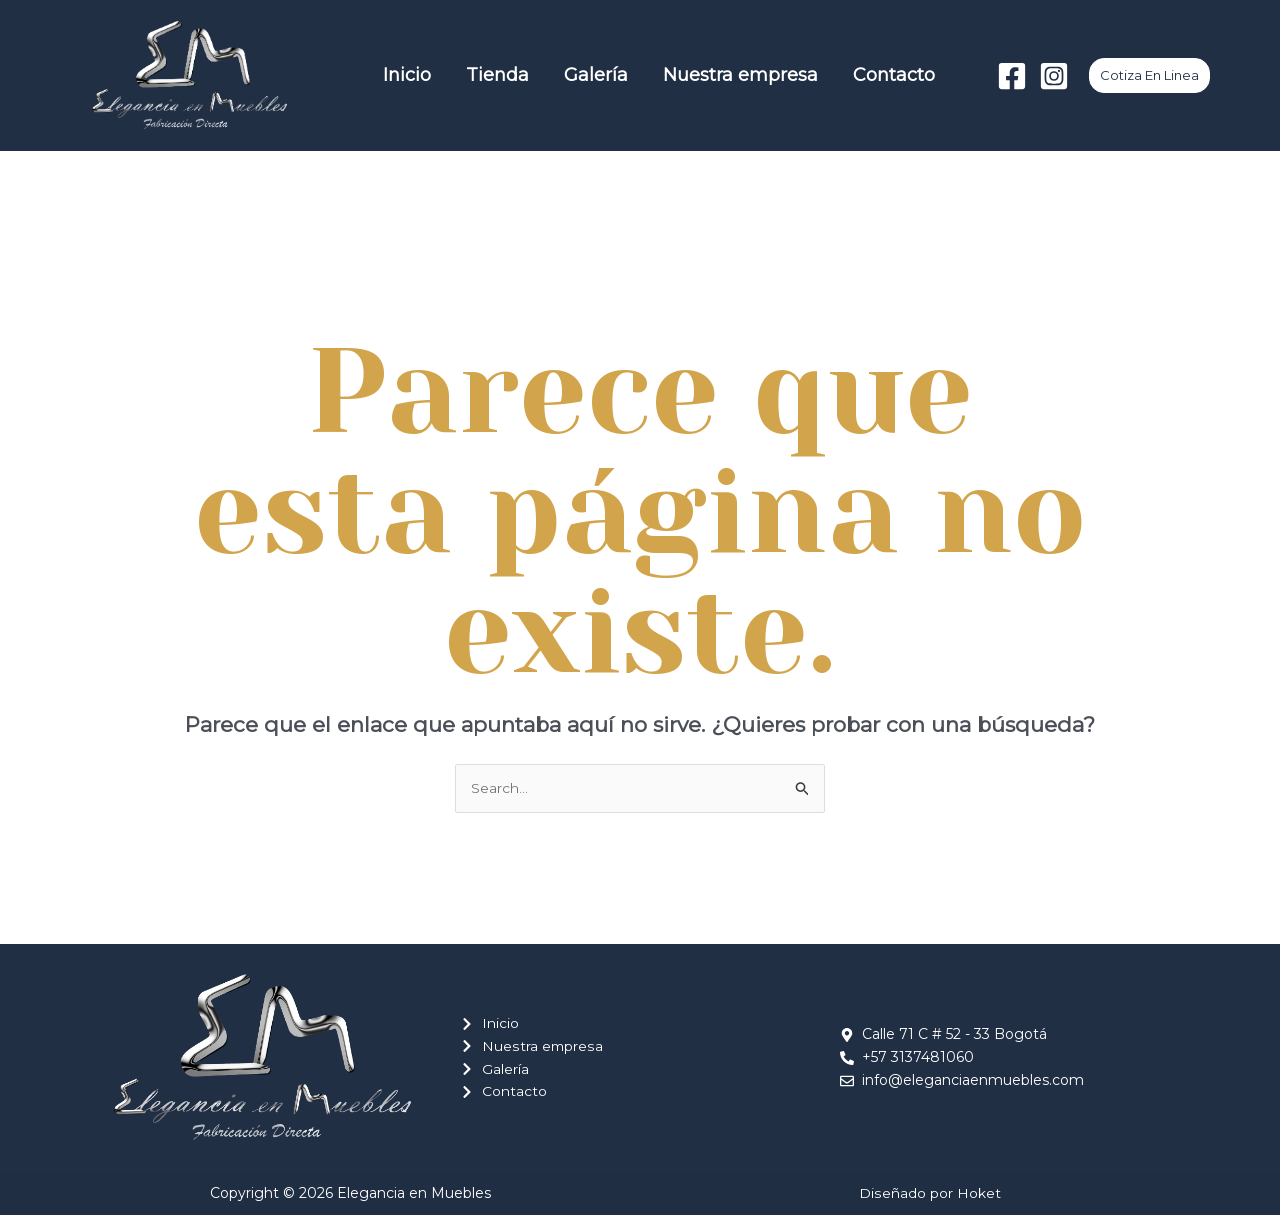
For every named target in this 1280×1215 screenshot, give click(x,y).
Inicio (418, 75)
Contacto (845, 75)
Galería (577, 75)
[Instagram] (1054, 76)
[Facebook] (1012, 76)
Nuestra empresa (706, 75)
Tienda (493, 75)
